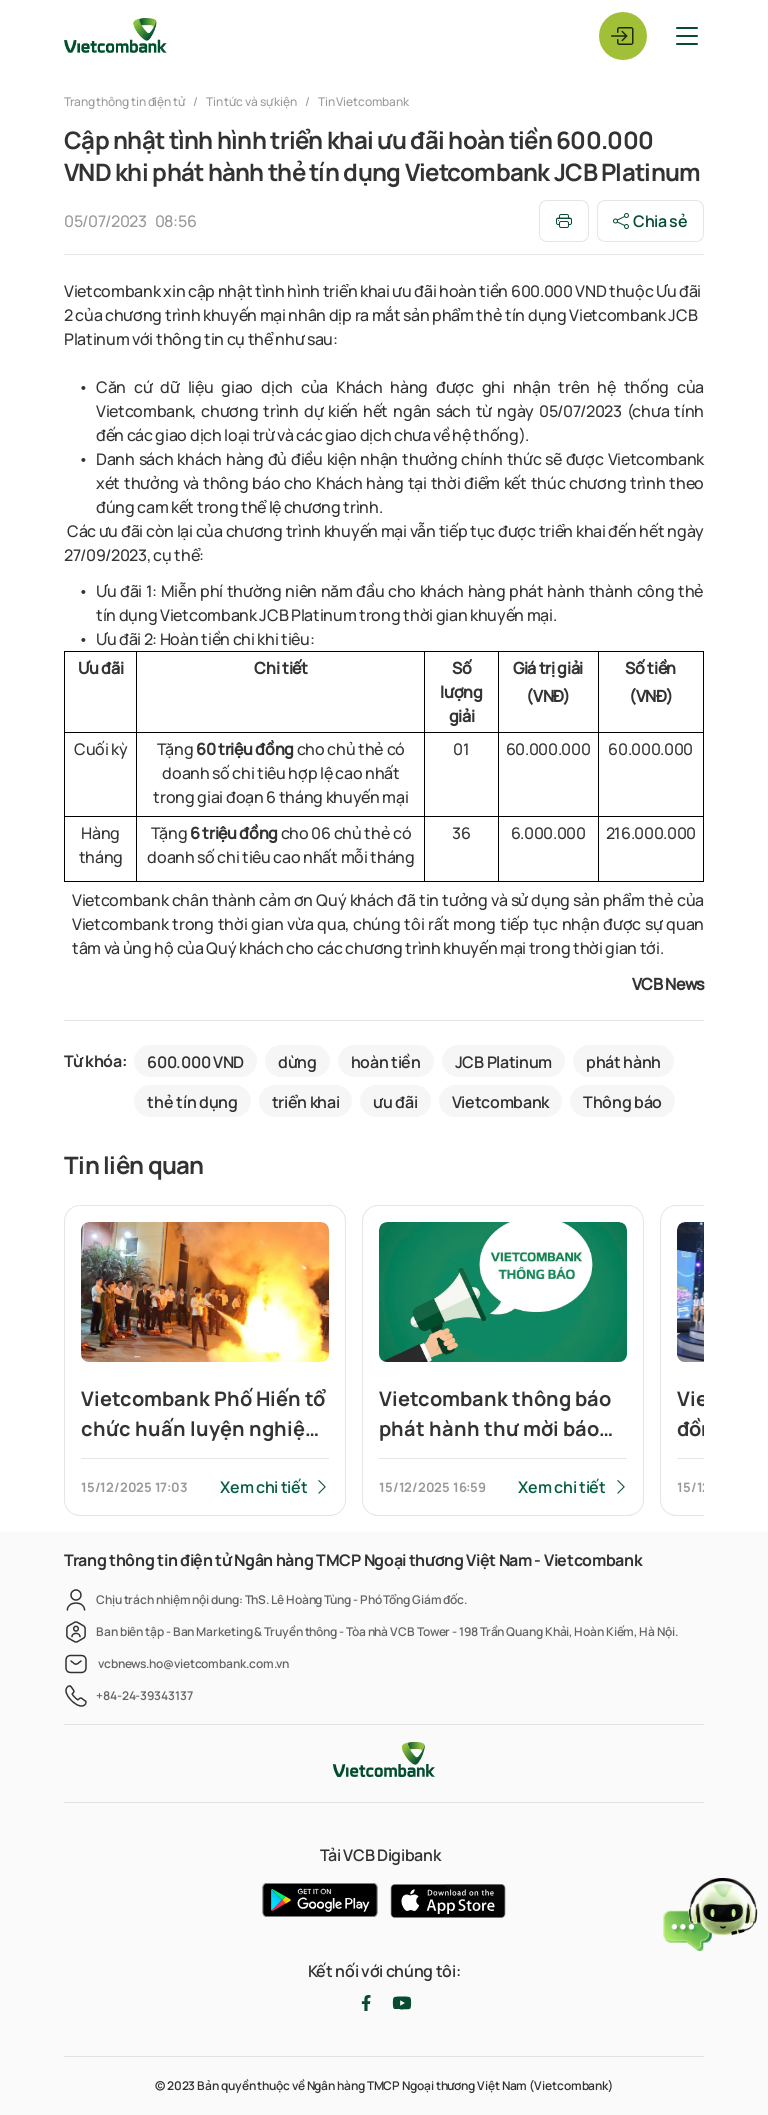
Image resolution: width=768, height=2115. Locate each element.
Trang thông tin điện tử (125, 101)
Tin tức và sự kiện (251, 101)
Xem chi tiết (263, 1487)
